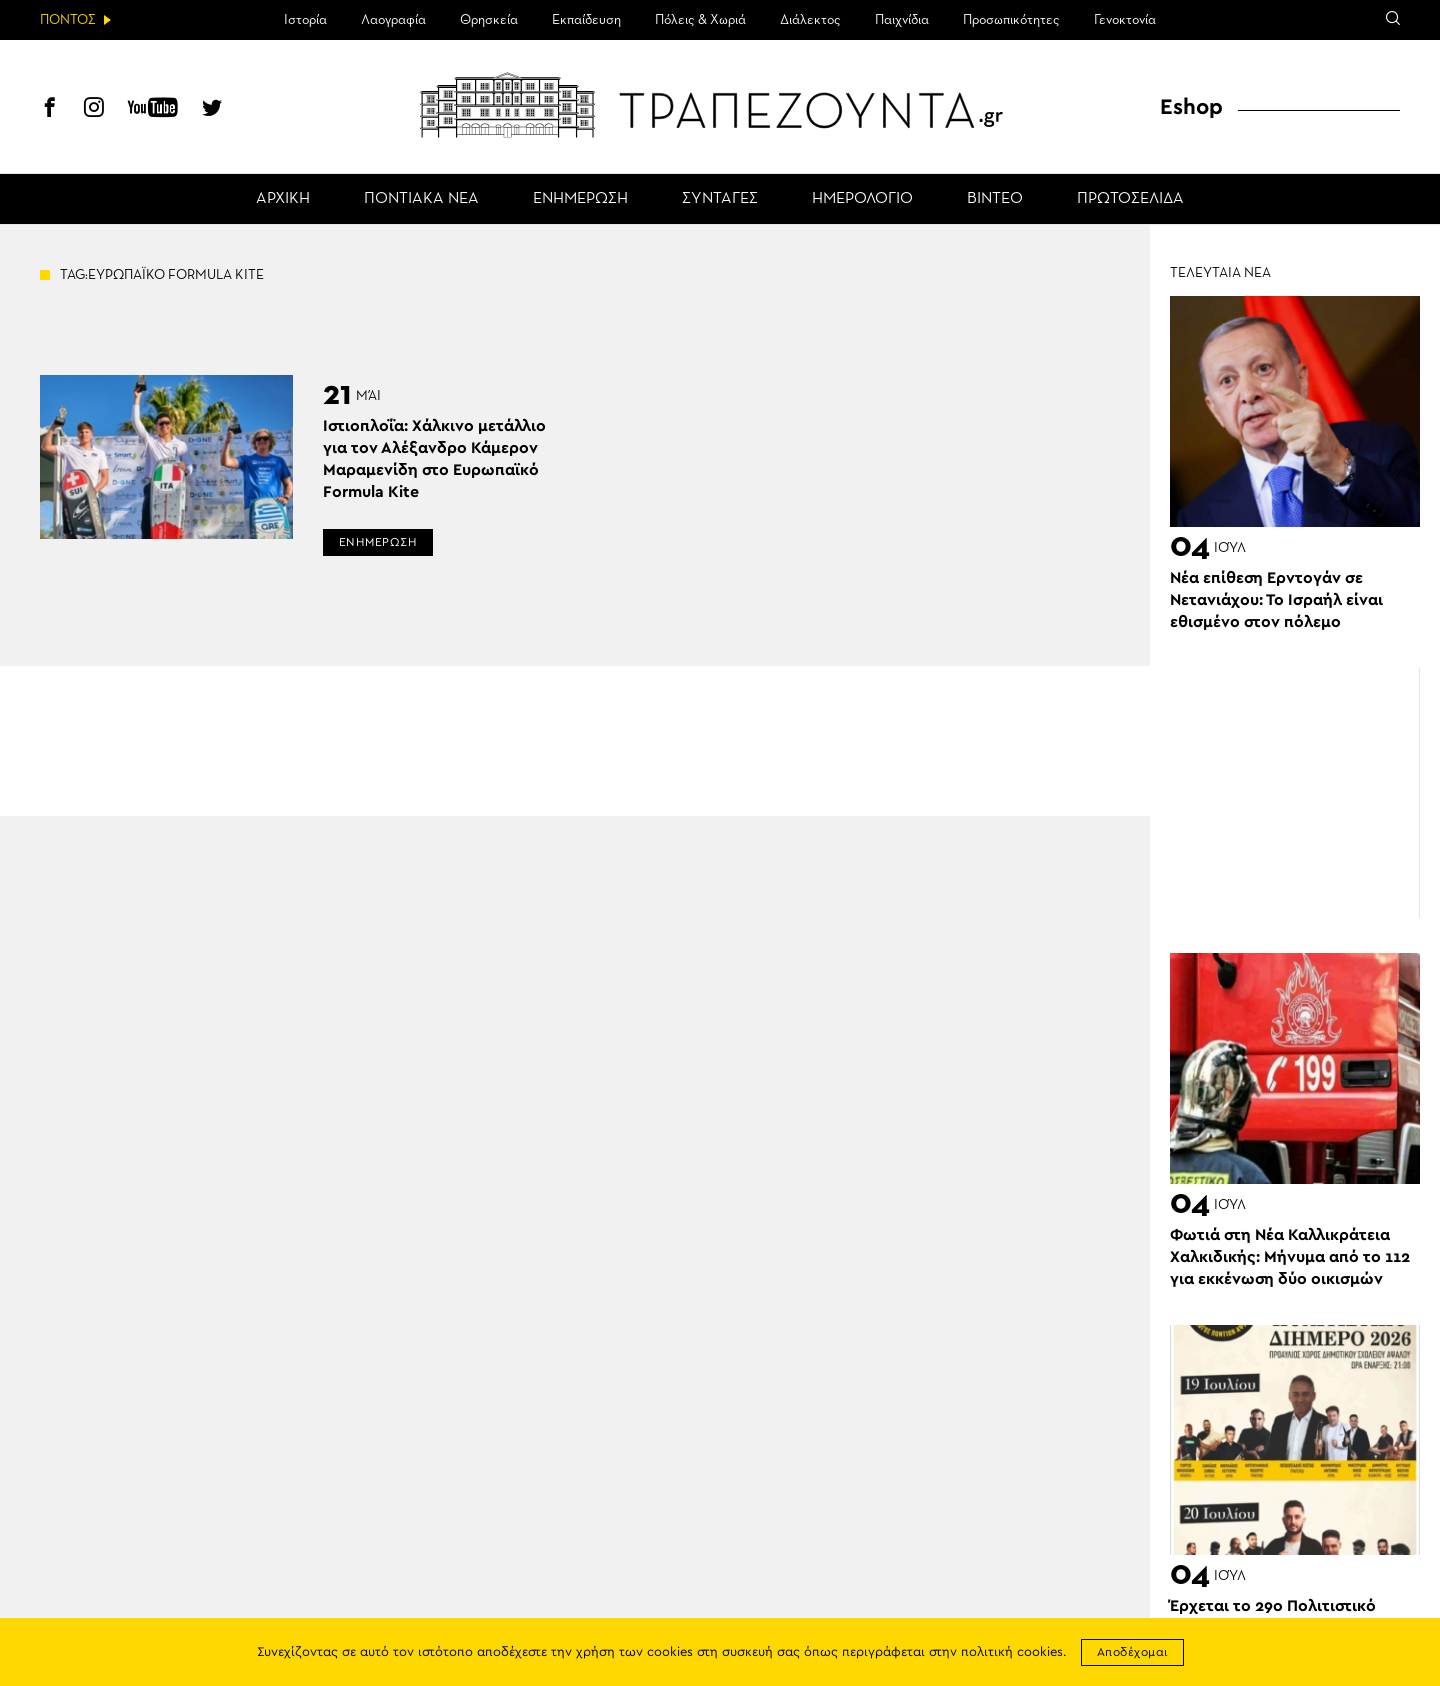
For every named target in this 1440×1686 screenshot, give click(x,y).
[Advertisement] (1295, 793)
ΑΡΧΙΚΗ (283, 199)
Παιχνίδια (902, 20)
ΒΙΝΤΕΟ (995, 199)
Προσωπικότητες (1011, 20)
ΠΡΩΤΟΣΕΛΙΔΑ (1130, 199)
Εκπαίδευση (586, 20)
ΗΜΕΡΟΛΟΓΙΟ (862, 199)
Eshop (1191, 107)
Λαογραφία (393, 20)
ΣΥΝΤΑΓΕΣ (720, 199)
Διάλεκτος (810, 20)
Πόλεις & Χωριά (700, 20)
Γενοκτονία (1125, 20)
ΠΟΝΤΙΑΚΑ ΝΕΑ (421, 199)
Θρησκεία (489, 20)
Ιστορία (305, 20)
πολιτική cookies (1012, 1652)
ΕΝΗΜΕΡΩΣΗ (580, 199)
